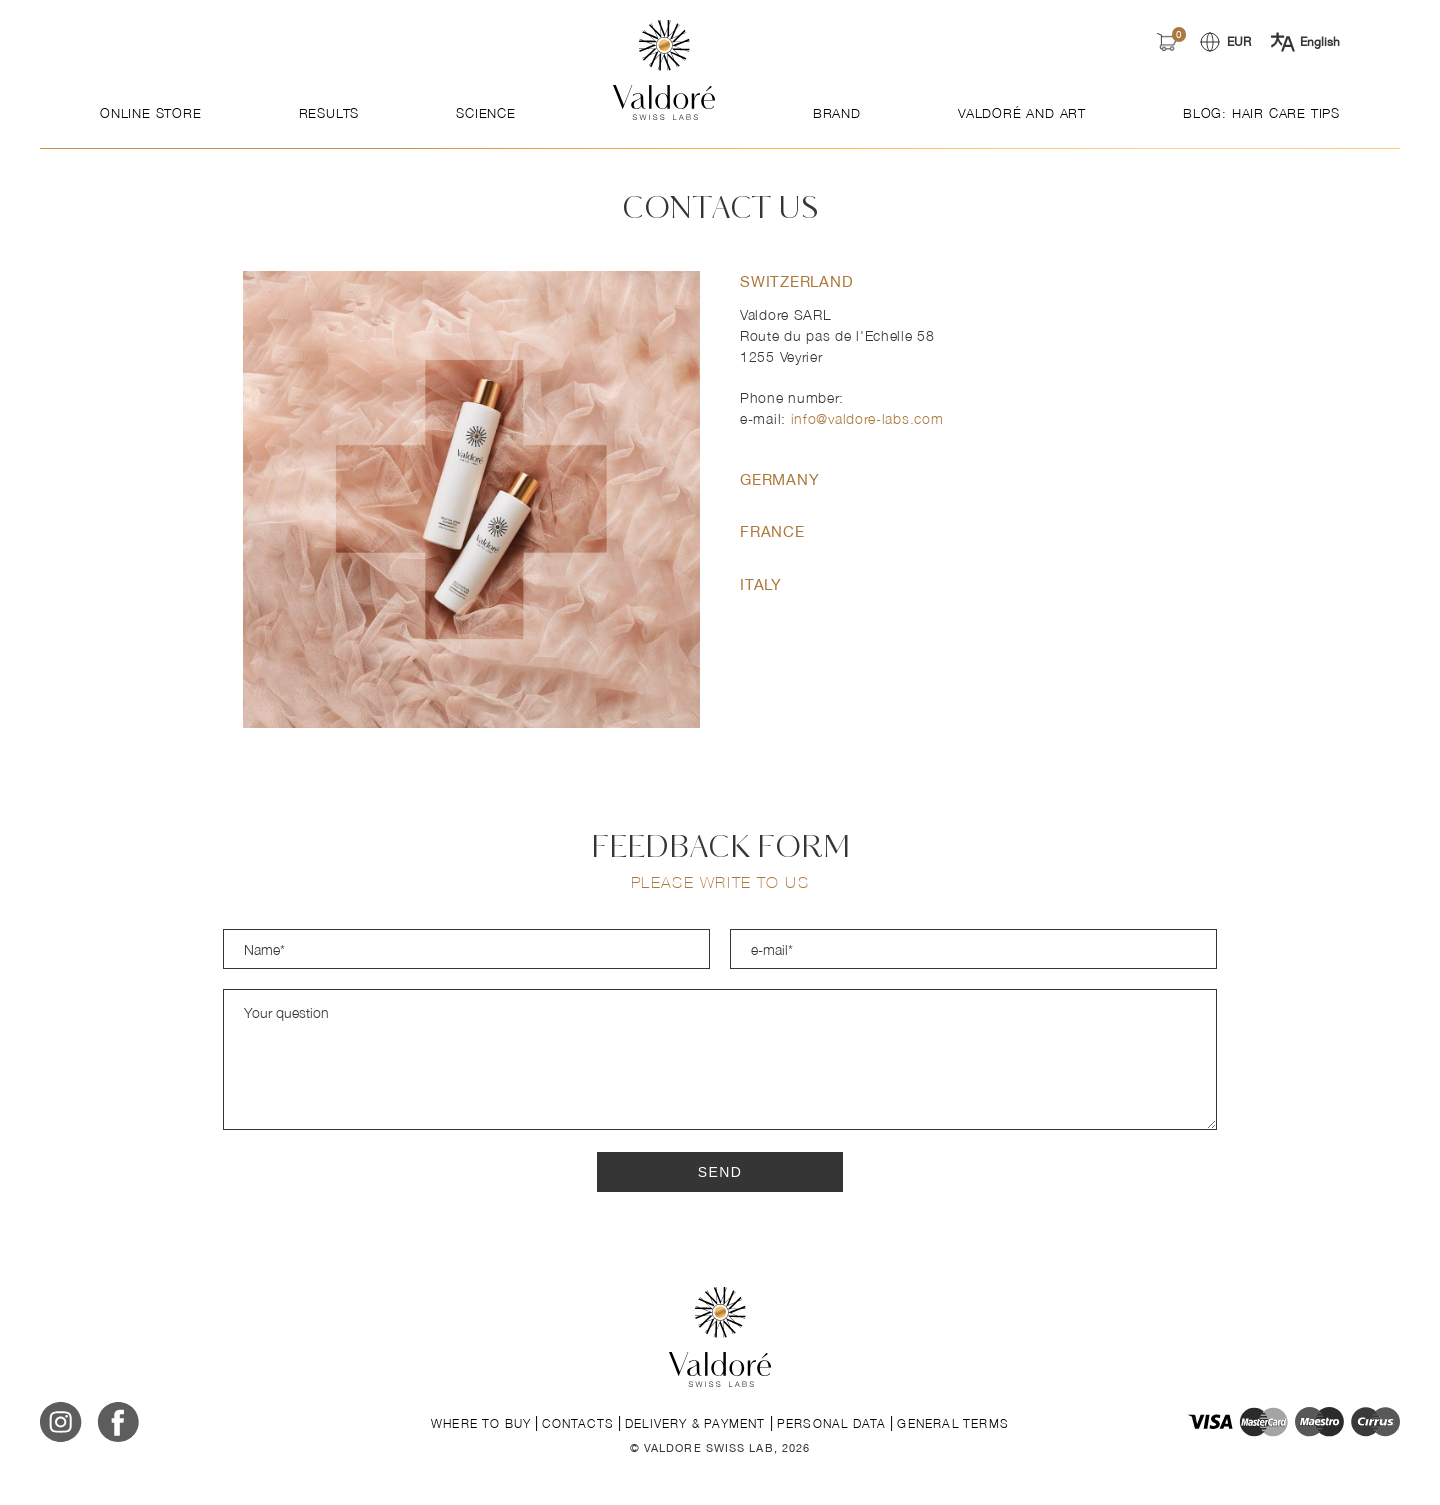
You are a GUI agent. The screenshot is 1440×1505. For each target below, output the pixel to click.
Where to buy (481, 1423)
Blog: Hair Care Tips (1261, 113)
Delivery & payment (695, 1423)
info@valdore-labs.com (867, 418)
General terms (953, 1423)
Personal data (832, 1423)
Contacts (578, 1423)
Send (720, 1172)
